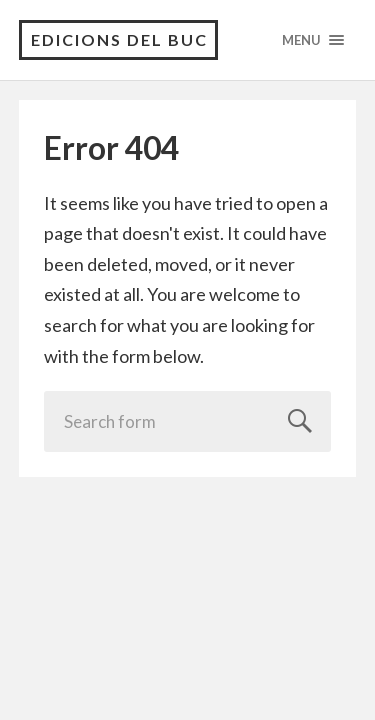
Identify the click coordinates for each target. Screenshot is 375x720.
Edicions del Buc (119, 39)
